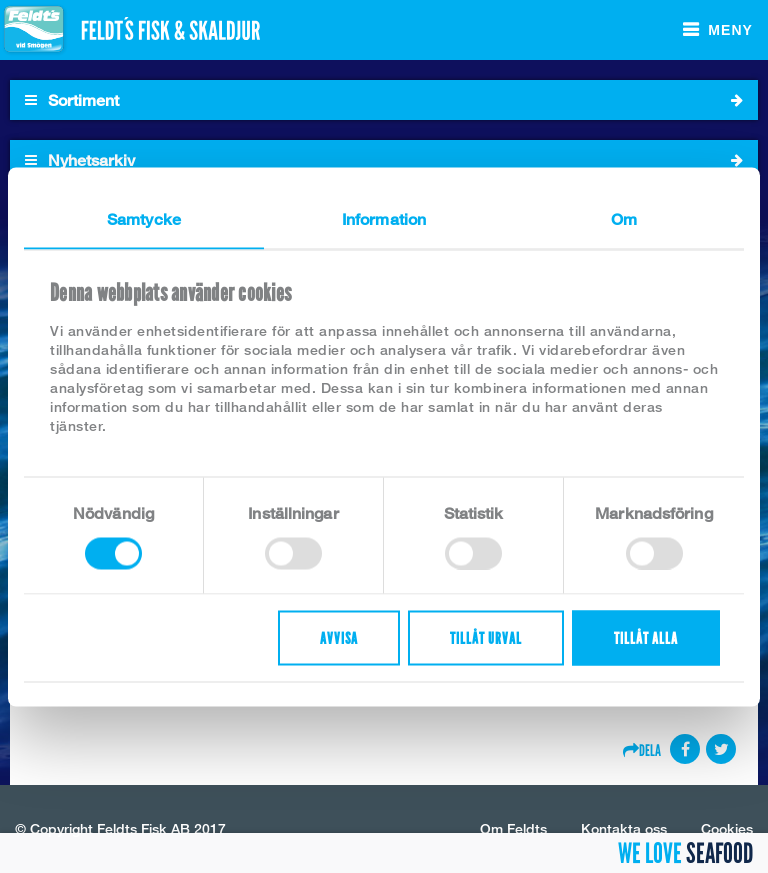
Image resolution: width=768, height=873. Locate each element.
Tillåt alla (646, 637)
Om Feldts (513, 828)
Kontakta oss (624, 828)
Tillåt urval (486, 637)
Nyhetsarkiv (384, 160)
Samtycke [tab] (144, 218)
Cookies (727, 828)
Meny (730, 30)
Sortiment (384, 100)
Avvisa (339, 637)
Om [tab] (624, 218)
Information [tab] (384, 218)
